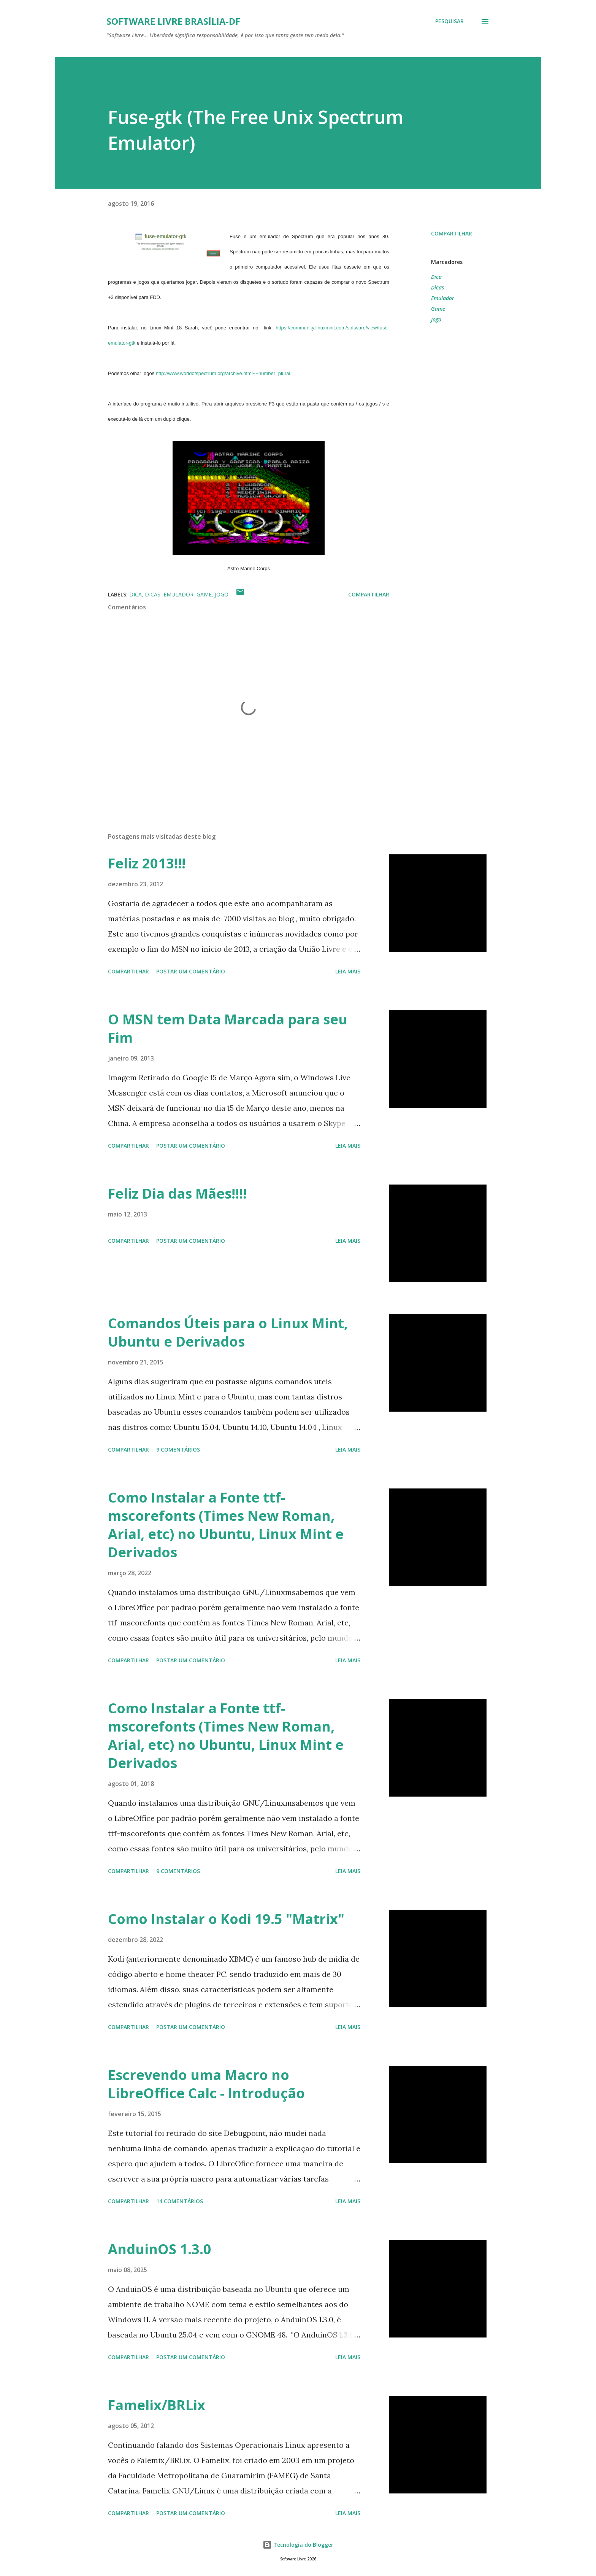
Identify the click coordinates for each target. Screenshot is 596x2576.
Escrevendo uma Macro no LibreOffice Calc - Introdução (206, 2084)
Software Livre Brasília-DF (173, 21)
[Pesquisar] (449, 21)
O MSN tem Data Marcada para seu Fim (227, 1028)
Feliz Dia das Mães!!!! (177, 1193)
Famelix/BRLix (156, 2405)
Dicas (437, 287)
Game (438, 308)
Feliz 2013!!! (146, 863)
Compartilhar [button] (451, 233)
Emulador (442, 298)
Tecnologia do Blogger (298, 2544)
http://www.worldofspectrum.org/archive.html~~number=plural (223, 373)
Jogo (436, 319)
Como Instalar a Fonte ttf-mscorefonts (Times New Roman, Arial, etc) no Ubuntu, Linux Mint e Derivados (226, 1525)
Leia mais (347, 971)
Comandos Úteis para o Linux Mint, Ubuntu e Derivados (228, 1332)
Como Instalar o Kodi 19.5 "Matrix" (226, 1919)
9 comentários (178, 1449)
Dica (436, 276)
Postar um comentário (190, 971)
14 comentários (179, 2201)
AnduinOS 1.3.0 (159, 2249)
